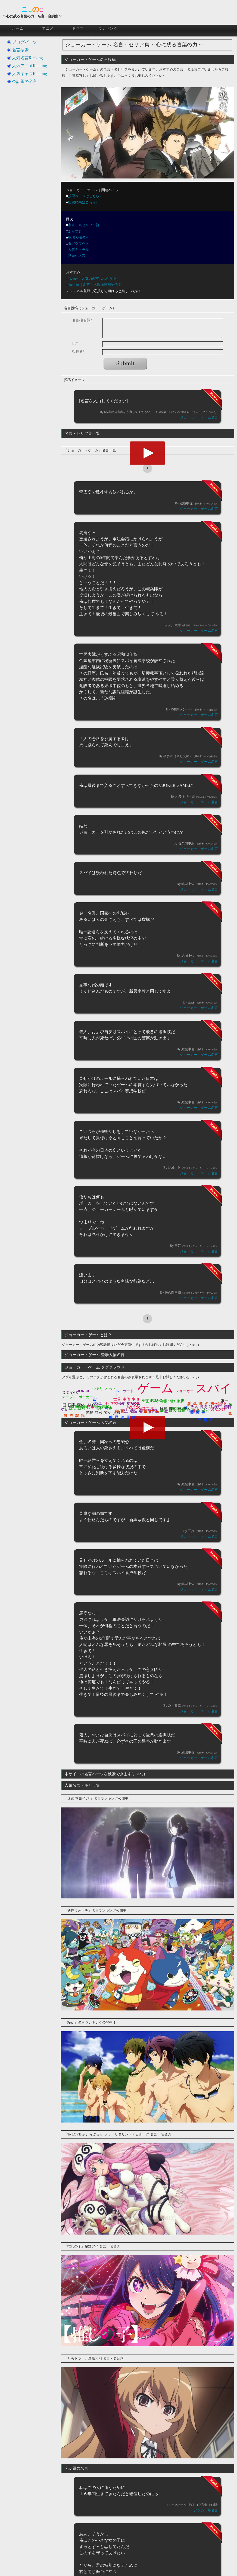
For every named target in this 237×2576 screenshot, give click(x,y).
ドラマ (78, 28)
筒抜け (85, 1407)
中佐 (126, 1399)
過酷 (133, 1411)
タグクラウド (78, 243)
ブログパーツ (24, 42)
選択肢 (153, 1411)
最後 (133, 1405)
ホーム (18, 28)
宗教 (121, 1403)
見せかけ (218, 1409)
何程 (172, 1400)
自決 (172, 1410)
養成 (196, 1411)
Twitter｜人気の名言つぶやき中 (92, 279)
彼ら (186, 1405)
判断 (181, 1400)
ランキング (108, 28)
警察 (107, 1413)
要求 (205, 1410)
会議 (163, 1400)
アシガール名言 (206, 2510)
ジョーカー (184, 1391)
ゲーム (155, 1388)
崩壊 (135, 1403)
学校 (114, 1403)
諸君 (98, 1413)
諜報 (89, 1413)
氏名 (194, 1407)
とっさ (110, 1389)
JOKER (83, 1391)
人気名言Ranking (27, 58)
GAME (72, 1392)
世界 (117, 1399)
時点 (108, 1408)
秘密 (218, 1407)
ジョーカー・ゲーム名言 (199, 417)
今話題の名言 (24, 81)
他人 (153, 1400)
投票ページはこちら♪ (84, 196)
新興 (81, 1408)
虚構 (181, 1410)
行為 (190, 1410)
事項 (135, 1399)
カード (128, 1391)
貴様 (117, 1413)
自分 (163, 1410)
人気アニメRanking (29, 65)
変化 (80, 1405)
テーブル (69, 1397)
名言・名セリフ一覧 (83, 225)
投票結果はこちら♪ (83, 202)
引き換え (177, 1401)
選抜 (142, 1411)
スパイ (213, 1388)
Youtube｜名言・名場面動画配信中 (94, 285)
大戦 (97, 1403)
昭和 (99, 1408)
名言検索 (20, 50)
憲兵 (223, 1403)
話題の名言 (76, 256)
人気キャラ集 (78, 250)
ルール (95, 1398)
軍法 (124, 1411)
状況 (203, 1407)
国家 (71, 1405)
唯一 (224, 1401)
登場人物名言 (78, 237)
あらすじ (75, 231)
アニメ (48, 28)
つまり (97, 1389)
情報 (214, 1403)
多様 (90, 1405)
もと (117, 1390)
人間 (144, 1400)
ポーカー (85, 1397)
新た (72, 1408)
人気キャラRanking (29, 73)
